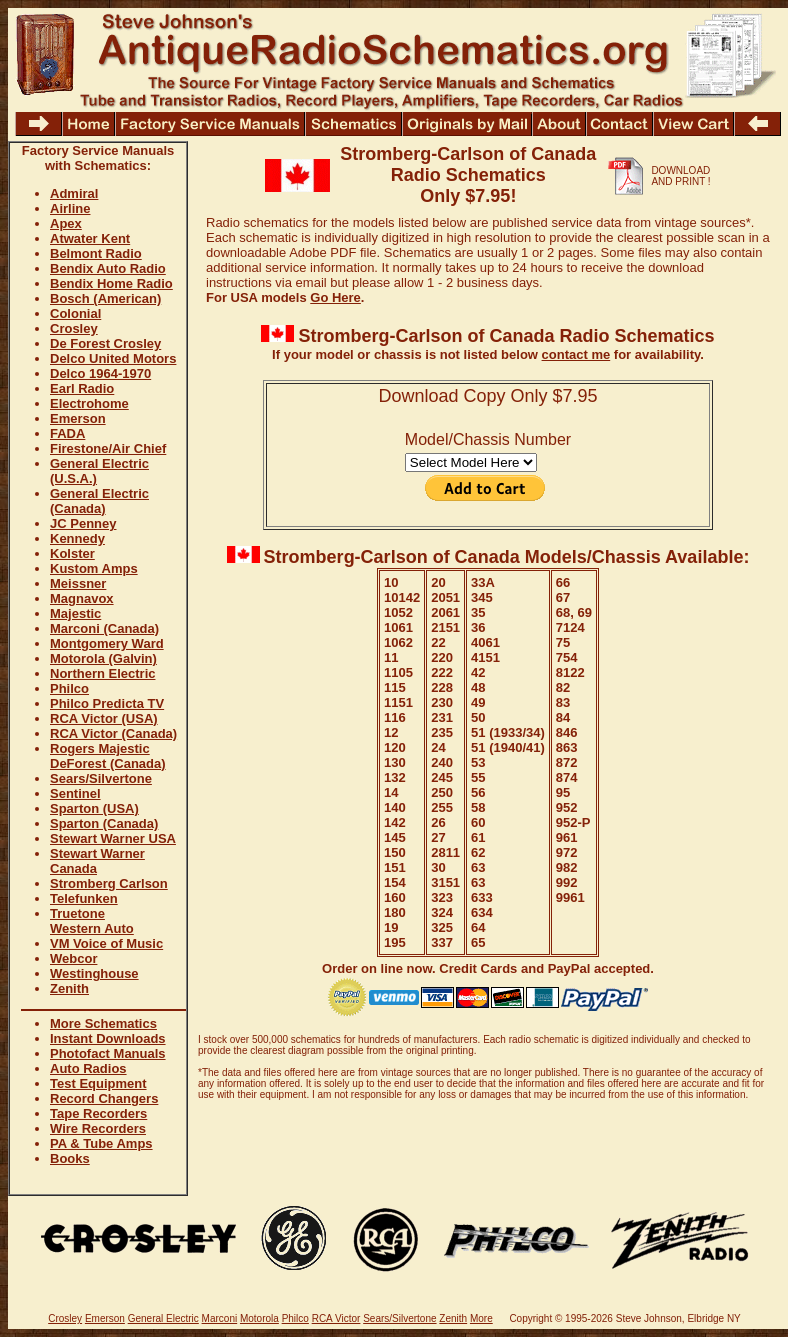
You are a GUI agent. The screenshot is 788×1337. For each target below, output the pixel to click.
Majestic (75, 613)
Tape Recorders (98, 1113)
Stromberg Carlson (109, 883)
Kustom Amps (94, 568)
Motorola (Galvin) (103, 658)
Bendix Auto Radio (108, 268)
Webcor (73, 958)
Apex (66, 223)
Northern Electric (102, 673)
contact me (576, 354)
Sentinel (75, 793)
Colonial (75, 313)
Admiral (74, 193)
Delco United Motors (113, 358)
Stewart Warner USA (113, 838)
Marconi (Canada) (104, 628)
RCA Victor (336, 1318)
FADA (67, 433)
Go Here (335, 297)
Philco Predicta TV (107, 703)
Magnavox (82, 598)
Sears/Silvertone (101, 778)
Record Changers (104, 1098)
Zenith (69, 988)
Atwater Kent (90, 238)
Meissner (78, 583)
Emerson (78, 418)
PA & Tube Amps (101, 1143)
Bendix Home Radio (111, 283)
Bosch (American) (105, 298)
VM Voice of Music (106, 943)
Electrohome (89, 403)
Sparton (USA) (94, 808)
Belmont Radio (96, 253)
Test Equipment (98, 1083)
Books (70, 1158)
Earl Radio (82, 388)
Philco (69, 688)
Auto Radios (88, 1068)
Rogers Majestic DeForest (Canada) (108, 756)
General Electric (163, 1318)
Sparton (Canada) (104, 823)
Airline (70, 208)
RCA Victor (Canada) (113, 733)
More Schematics (103, 1023)
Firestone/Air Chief (108, 448)
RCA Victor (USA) (104, 718)
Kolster (72, 553)
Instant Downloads (108, 1038)
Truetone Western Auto (92, 921)
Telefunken (84, 898)
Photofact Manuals (108, 1053)
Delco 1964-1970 (100, 373)
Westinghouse (94, 973)
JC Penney (83, 523)
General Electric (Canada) (99, 501)
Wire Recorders (98, 1128)
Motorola (259, 1318)
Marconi (220, 1318)
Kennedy (77, 538)
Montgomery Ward (107, 643)
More (481, 1318)
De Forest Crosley (105, 343)
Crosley (74, 328)
